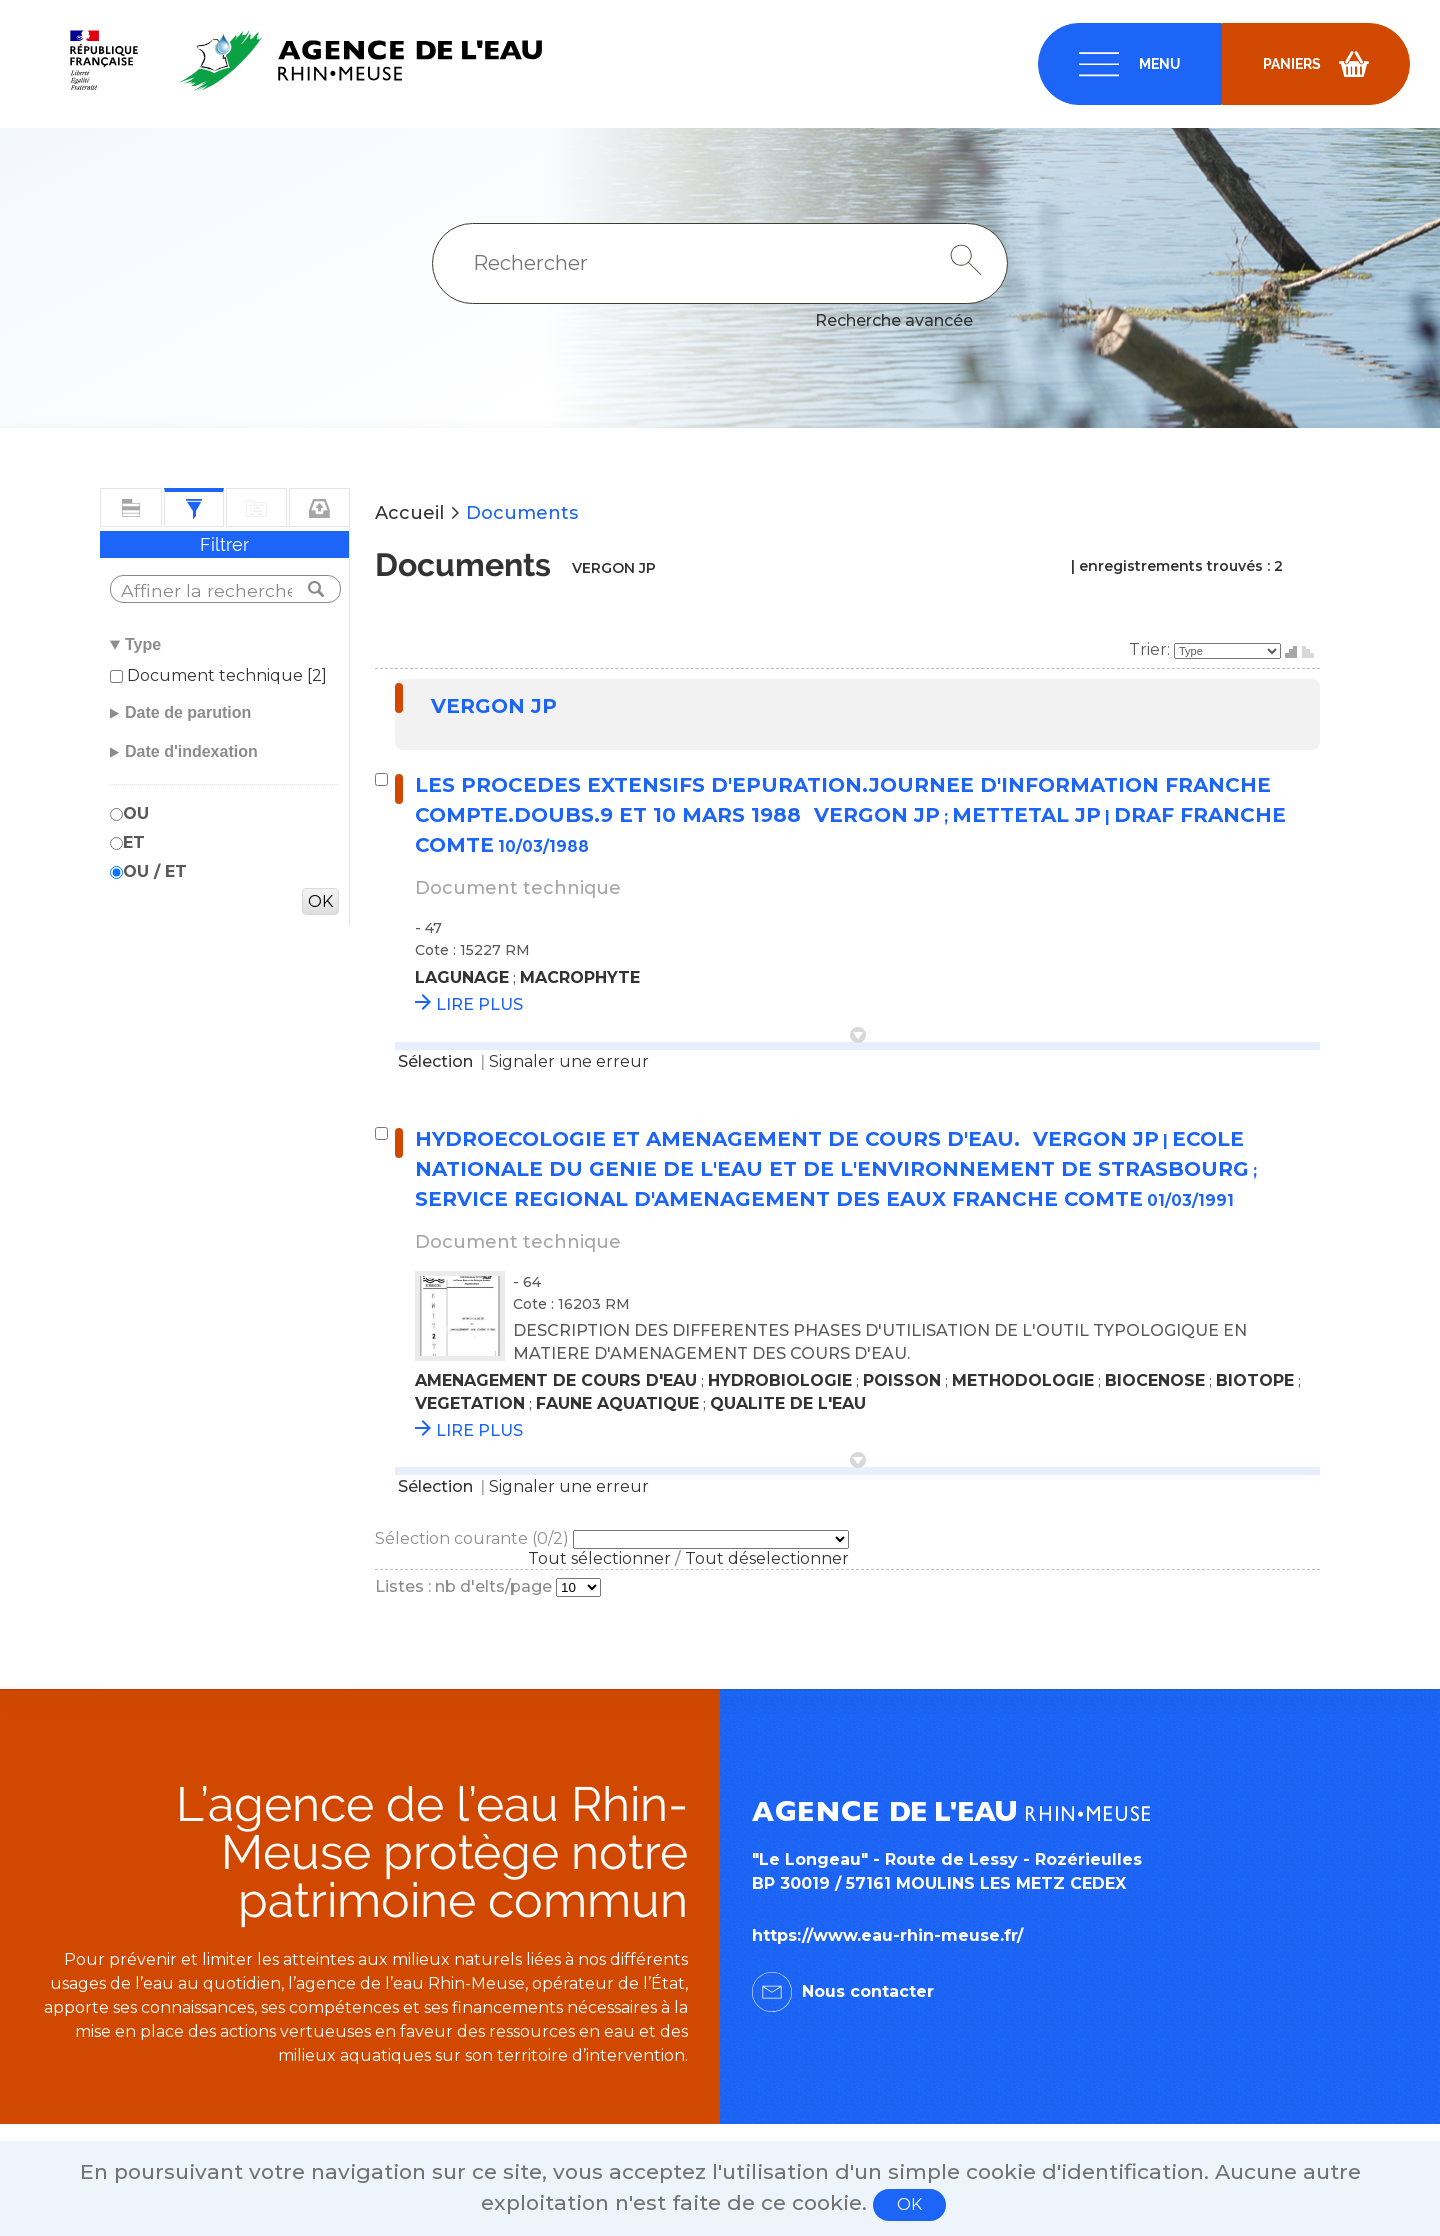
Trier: (1151, 649)
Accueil (409, 513)
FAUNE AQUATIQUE (617, 1403)
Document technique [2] (225, 675)
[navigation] (1130, 64)
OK (909, 2204)
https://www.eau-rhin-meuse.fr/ (887, 1935)
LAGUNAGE (462, 977)
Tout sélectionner (599, 1558)
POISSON (902, 1380)
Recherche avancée (894, 320)
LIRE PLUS (479, 1004)
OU (136, 813)
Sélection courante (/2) (474, 1538)
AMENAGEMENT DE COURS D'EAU (556, 1380)
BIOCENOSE (1155, 1380)
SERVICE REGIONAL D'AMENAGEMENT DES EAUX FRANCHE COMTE (779, 1199)
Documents (522, 513)
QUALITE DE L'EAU (788, 1403)
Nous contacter (868, 1991)
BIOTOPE (1255, 1380)
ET (134, 842)
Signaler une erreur (569, 1061)
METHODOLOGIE (1023, 1380)
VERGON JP (494, 706)
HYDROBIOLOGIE (780, 1380)
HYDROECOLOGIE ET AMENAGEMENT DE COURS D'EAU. (720, 1139)
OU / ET (155, 871)
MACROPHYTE (580, 977)
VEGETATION (470, 1403)
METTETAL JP (1026, 815)
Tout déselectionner (767, 1558)
